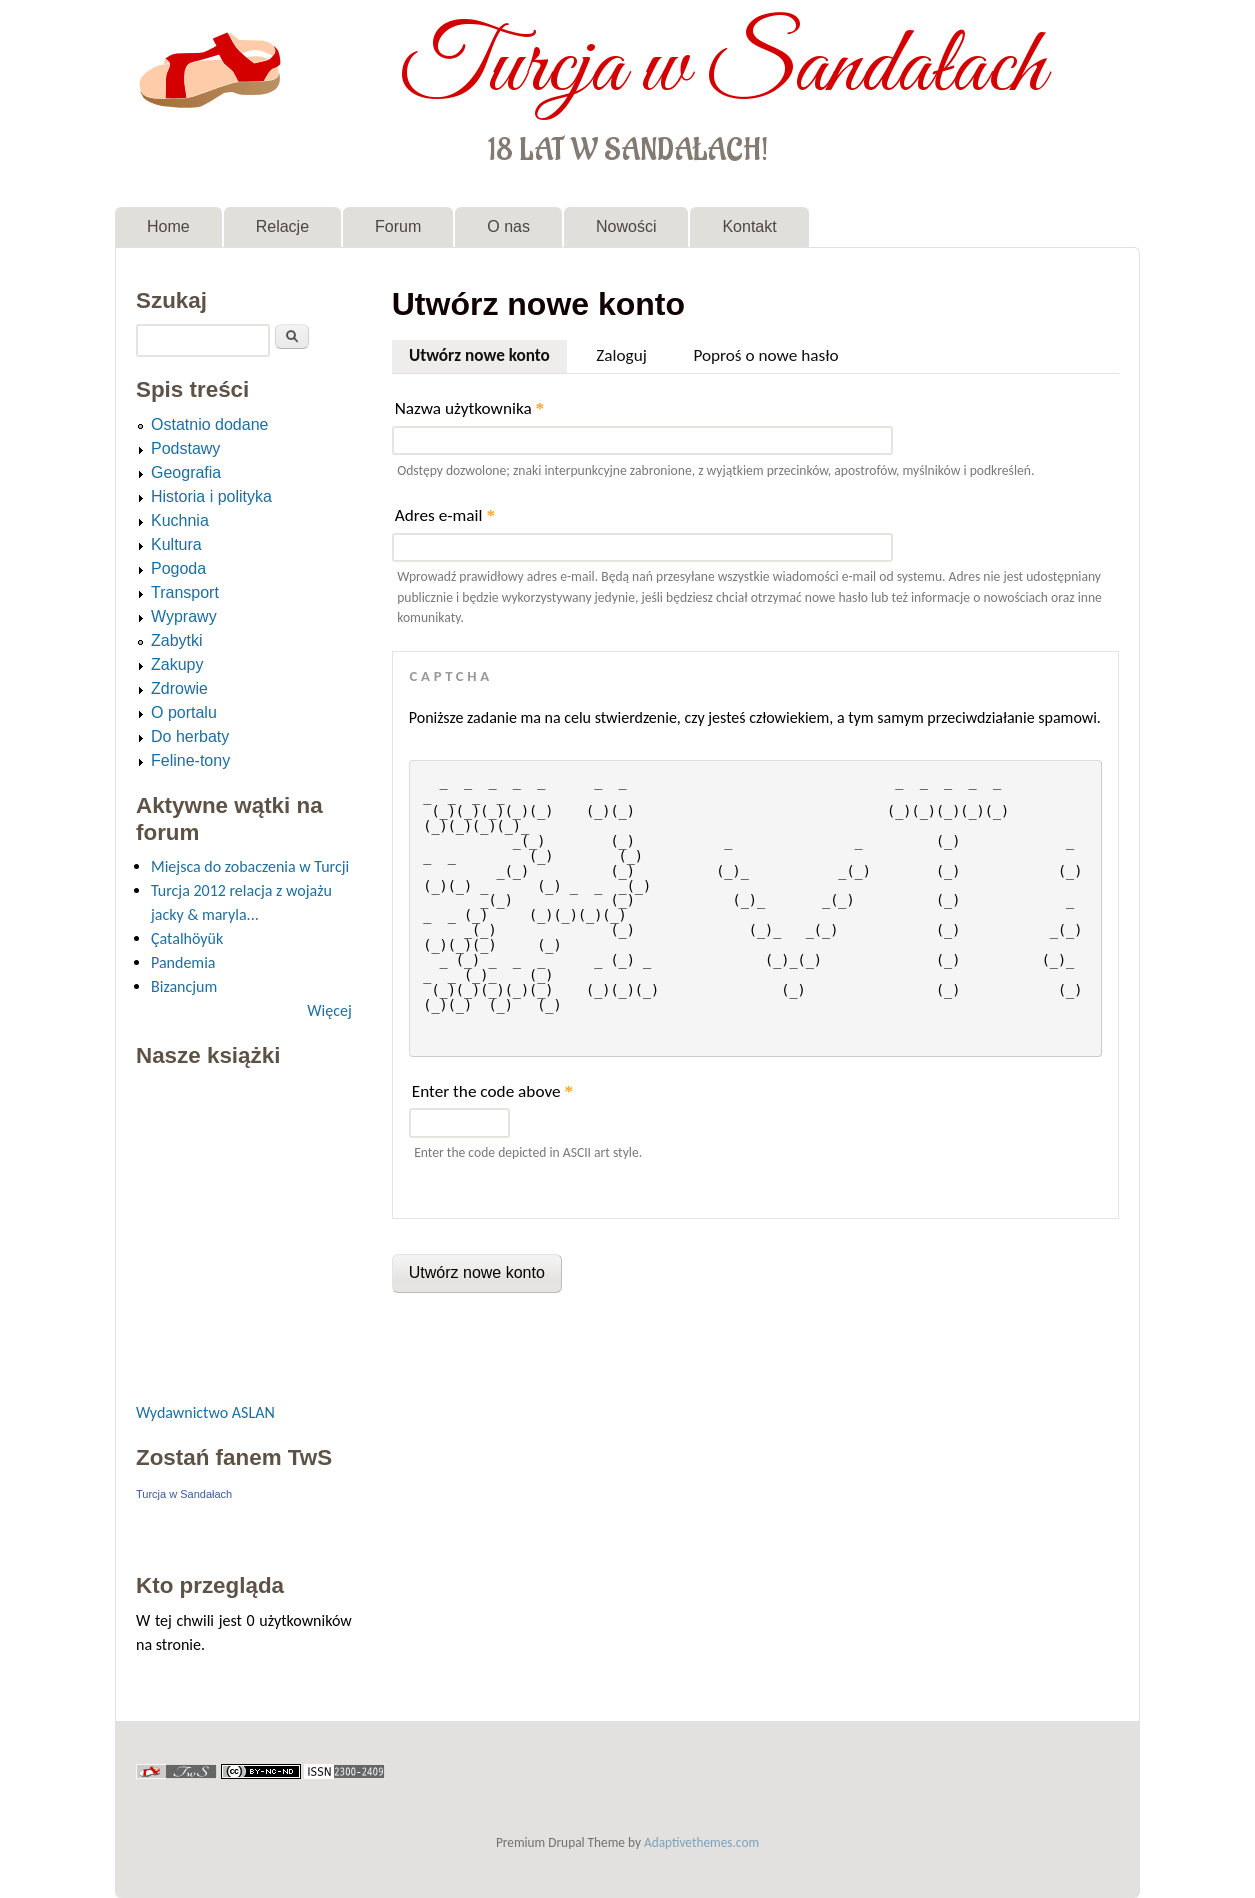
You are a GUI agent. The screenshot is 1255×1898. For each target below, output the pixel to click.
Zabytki (177, 640)
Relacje (282, 226)
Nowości (626, 226)
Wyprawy (184, 616)
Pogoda (178, 568)
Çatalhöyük (187, 938)
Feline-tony (190, 760)
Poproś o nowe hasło (765, 355)
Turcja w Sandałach (722, 68)
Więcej (329, 1010)
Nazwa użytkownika (469, 408)
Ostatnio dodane (209, 424)
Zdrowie (179, 688)
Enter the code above (492, 1091)
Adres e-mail (445, 515)
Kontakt (749, 226)
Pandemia (183, 962)
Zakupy (177, 664)
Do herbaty (190, 736)
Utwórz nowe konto (488, 353)
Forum (398, 226)
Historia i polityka (211, 496)
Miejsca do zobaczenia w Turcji (250, 866)
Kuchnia (180, 520)
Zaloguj (621, 355)
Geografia (186, 472)
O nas (508, 226)
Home (168, 226)
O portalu (184, 712)
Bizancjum (184, 986)
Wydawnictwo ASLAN (205, 1412)
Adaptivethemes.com (701, 1842)
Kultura (176, 544)
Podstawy (185, 448)
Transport (185, 592)
